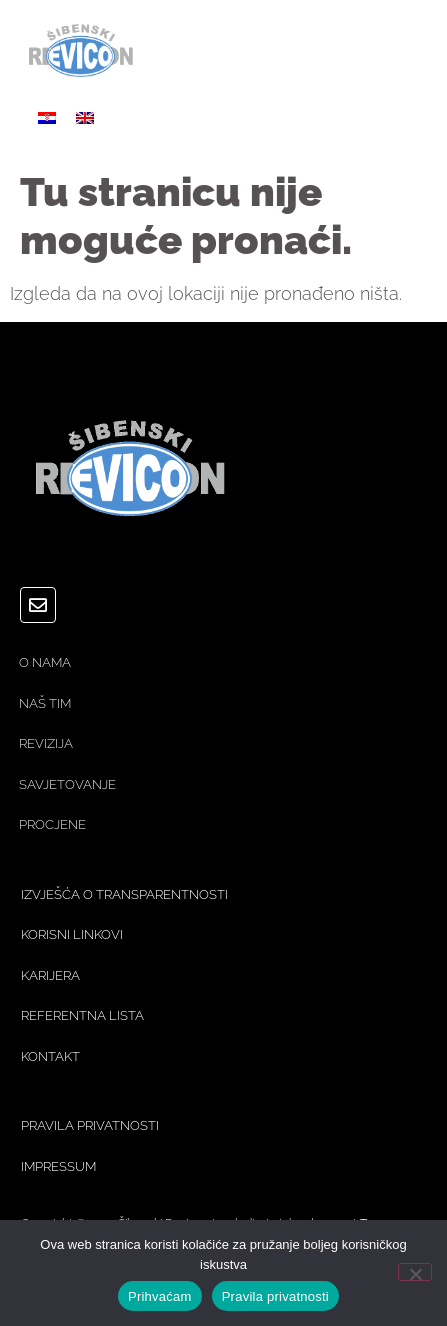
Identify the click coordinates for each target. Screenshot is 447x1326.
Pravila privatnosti (275, 1296)
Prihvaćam (160, 1296)
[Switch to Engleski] (85, 116)
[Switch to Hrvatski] (47, 116)
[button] (404, 55)
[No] (415, 1272)
